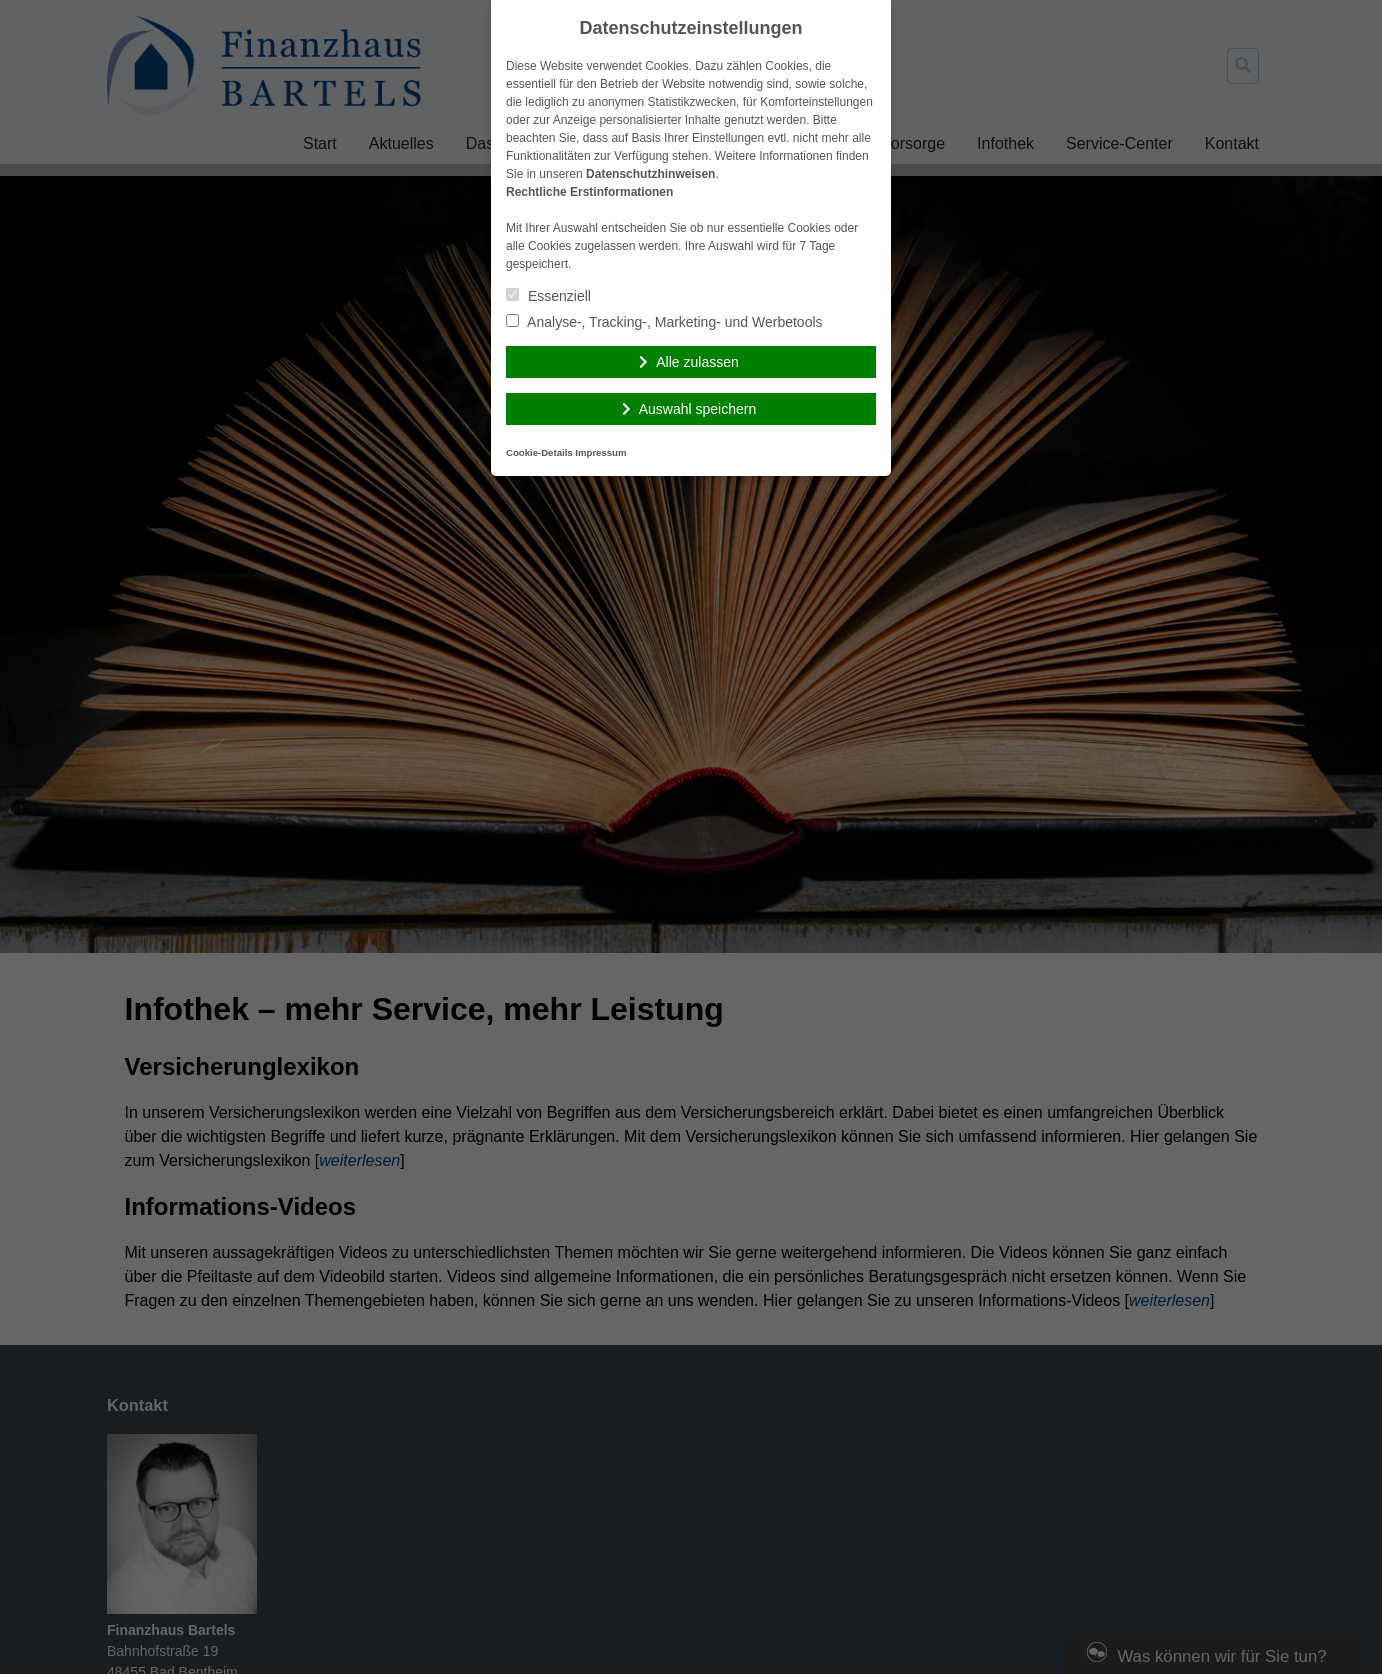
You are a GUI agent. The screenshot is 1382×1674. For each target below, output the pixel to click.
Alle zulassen (697, 362)
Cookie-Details (539, 452)
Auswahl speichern (698, 409)
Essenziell (548, 296)
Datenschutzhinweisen (650, 174)
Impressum (600, 452)
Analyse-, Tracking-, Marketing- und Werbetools (664, 322)
